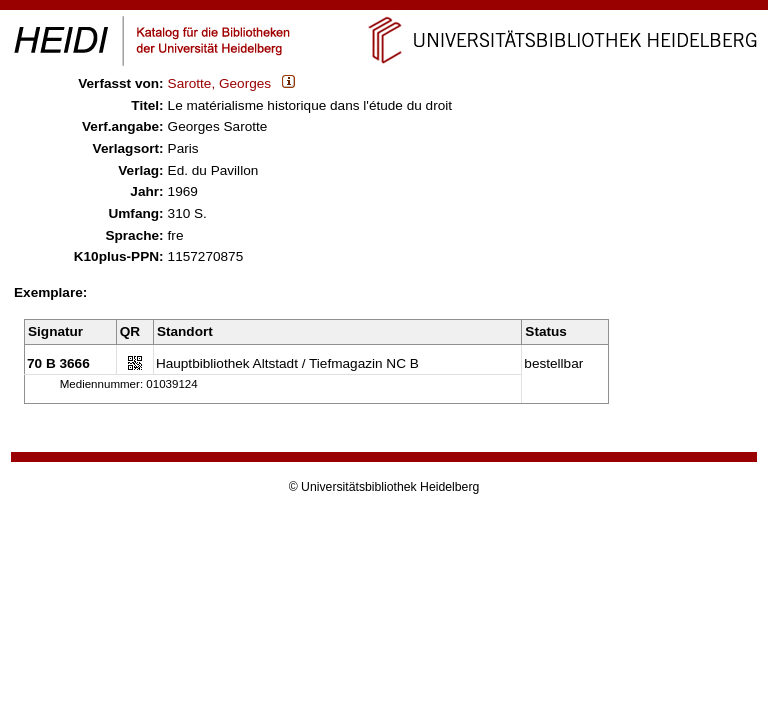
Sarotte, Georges (220, 83)
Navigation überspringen (384, 8)
